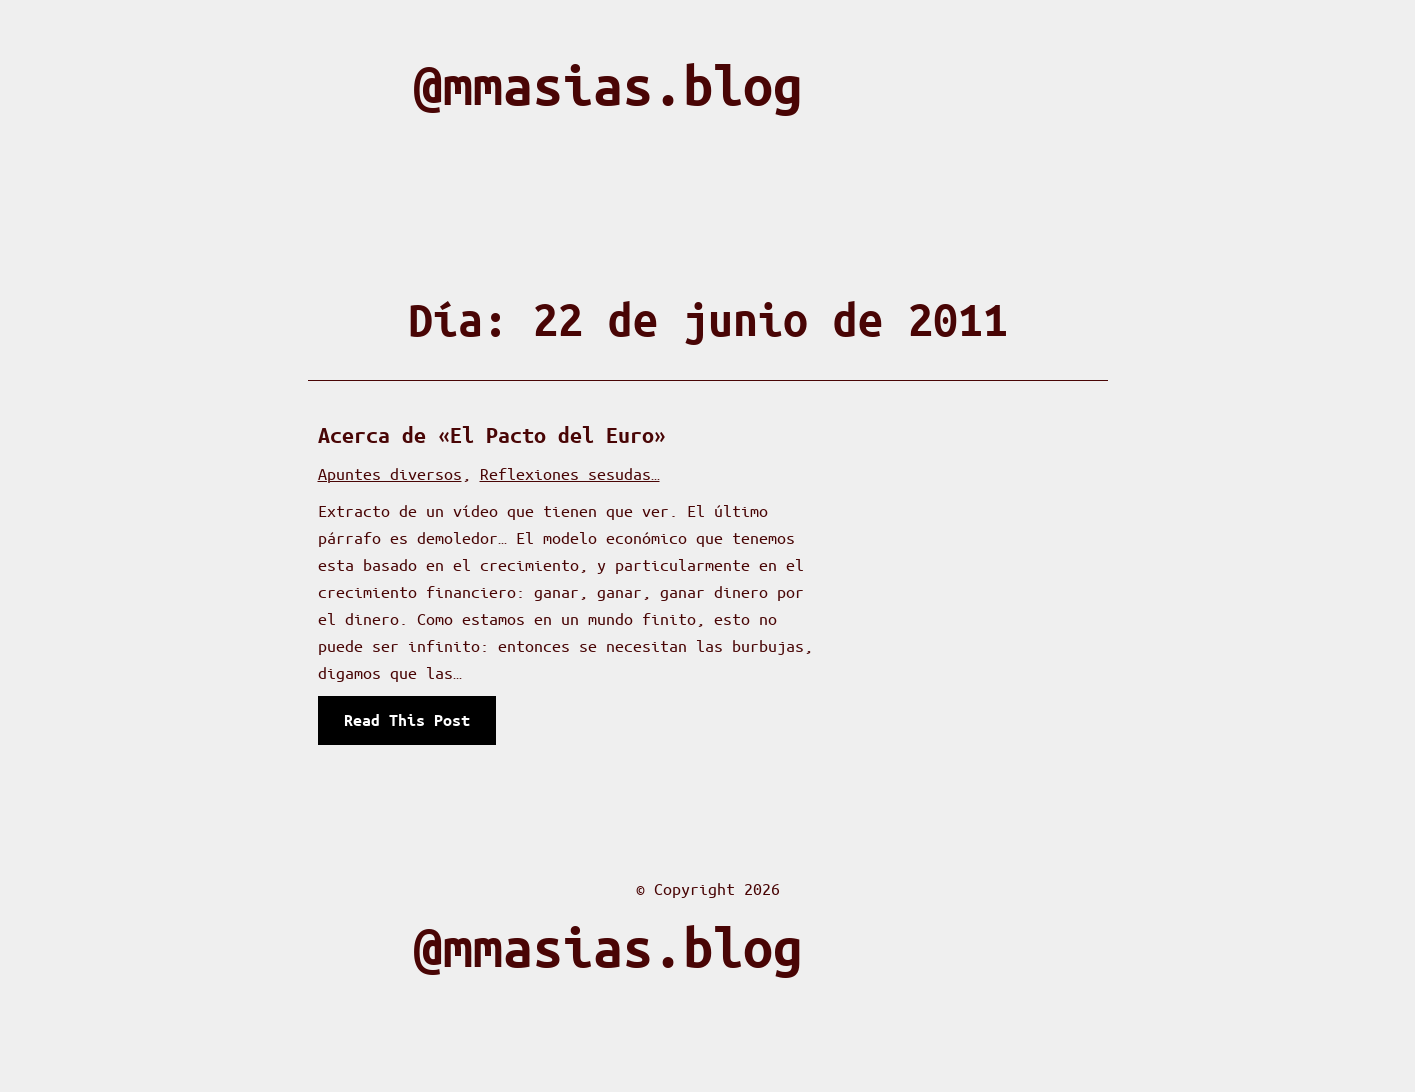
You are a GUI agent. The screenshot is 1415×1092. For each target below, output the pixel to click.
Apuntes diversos (390, 473)
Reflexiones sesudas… (570, 473)
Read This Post (411, 725)
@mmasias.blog (608, 85)
